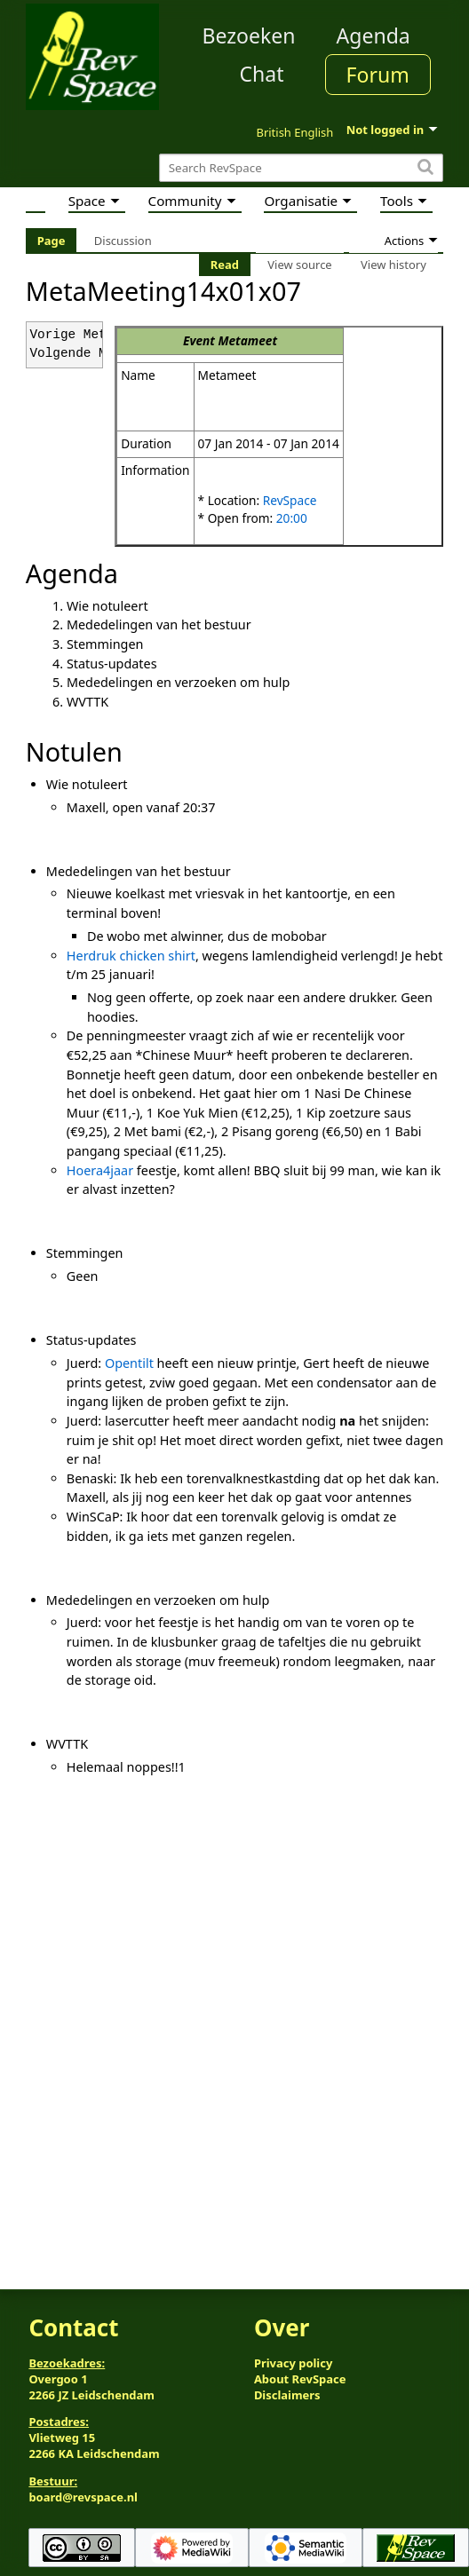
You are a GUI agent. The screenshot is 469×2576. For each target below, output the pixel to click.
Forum (377, 74)
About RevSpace (300, 2379)
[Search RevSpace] (301, 168)
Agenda (373, 35)
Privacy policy (293, 2363)
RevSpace (290, 500)
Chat (261, 73)
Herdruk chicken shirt (131, 955)
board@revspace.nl (83, 2497)
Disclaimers (287, 2395)
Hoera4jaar (100, 1170)
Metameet (247, 340)
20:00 (291, 518)
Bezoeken (249, 35)
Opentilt (129, 1363)
